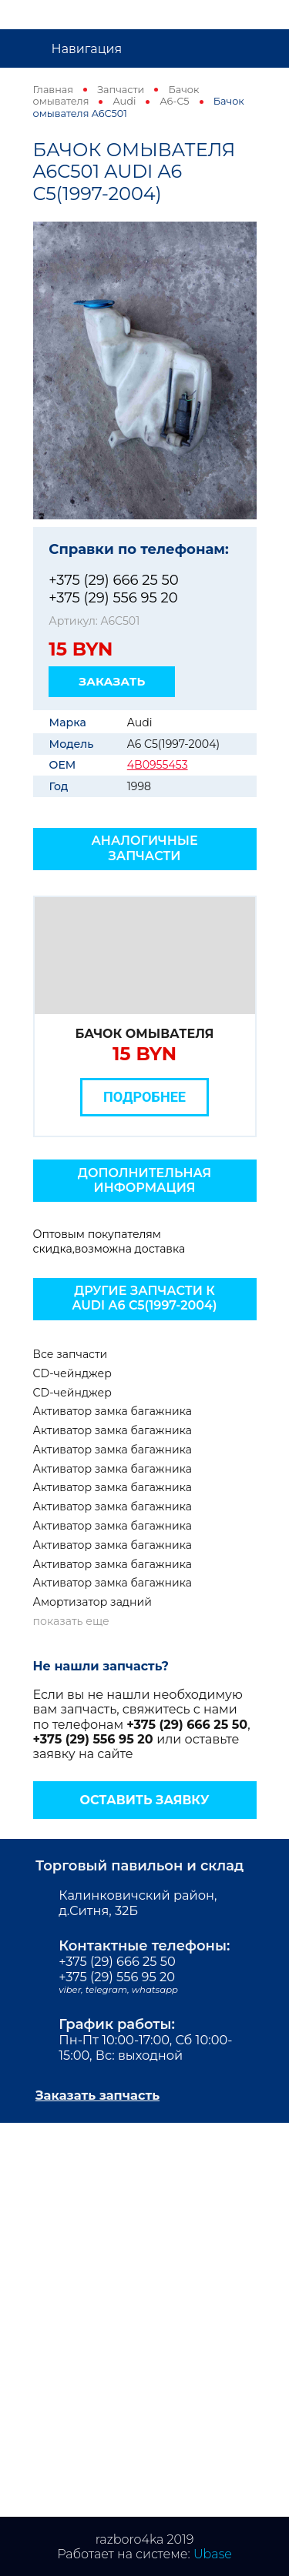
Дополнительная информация (144, 1180)
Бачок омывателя (145, 1033)
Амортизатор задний (92, 1602)
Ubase (212, 2554)
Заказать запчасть (97, 2095)
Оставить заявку (144, 1800)
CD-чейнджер (72, 1373)
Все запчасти (70, 1354)
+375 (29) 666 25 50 (113, 580)
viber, (72, 1989)
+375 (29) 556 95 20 (113, 597)
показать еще (71, 1621)
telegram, (109, 1989)
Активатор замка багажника (112, 1411)
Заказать (112, 681)
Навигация (87, 49)
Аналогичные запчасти (144, 848)
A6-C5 (174, 101)
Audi (124, 101)
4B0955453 (157, 765)
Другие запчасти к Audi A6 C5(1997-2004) (144, 1298)
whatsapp (155, 1989)
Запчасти (120, 89)
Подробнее (144, 1097)
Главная (53, 89)
